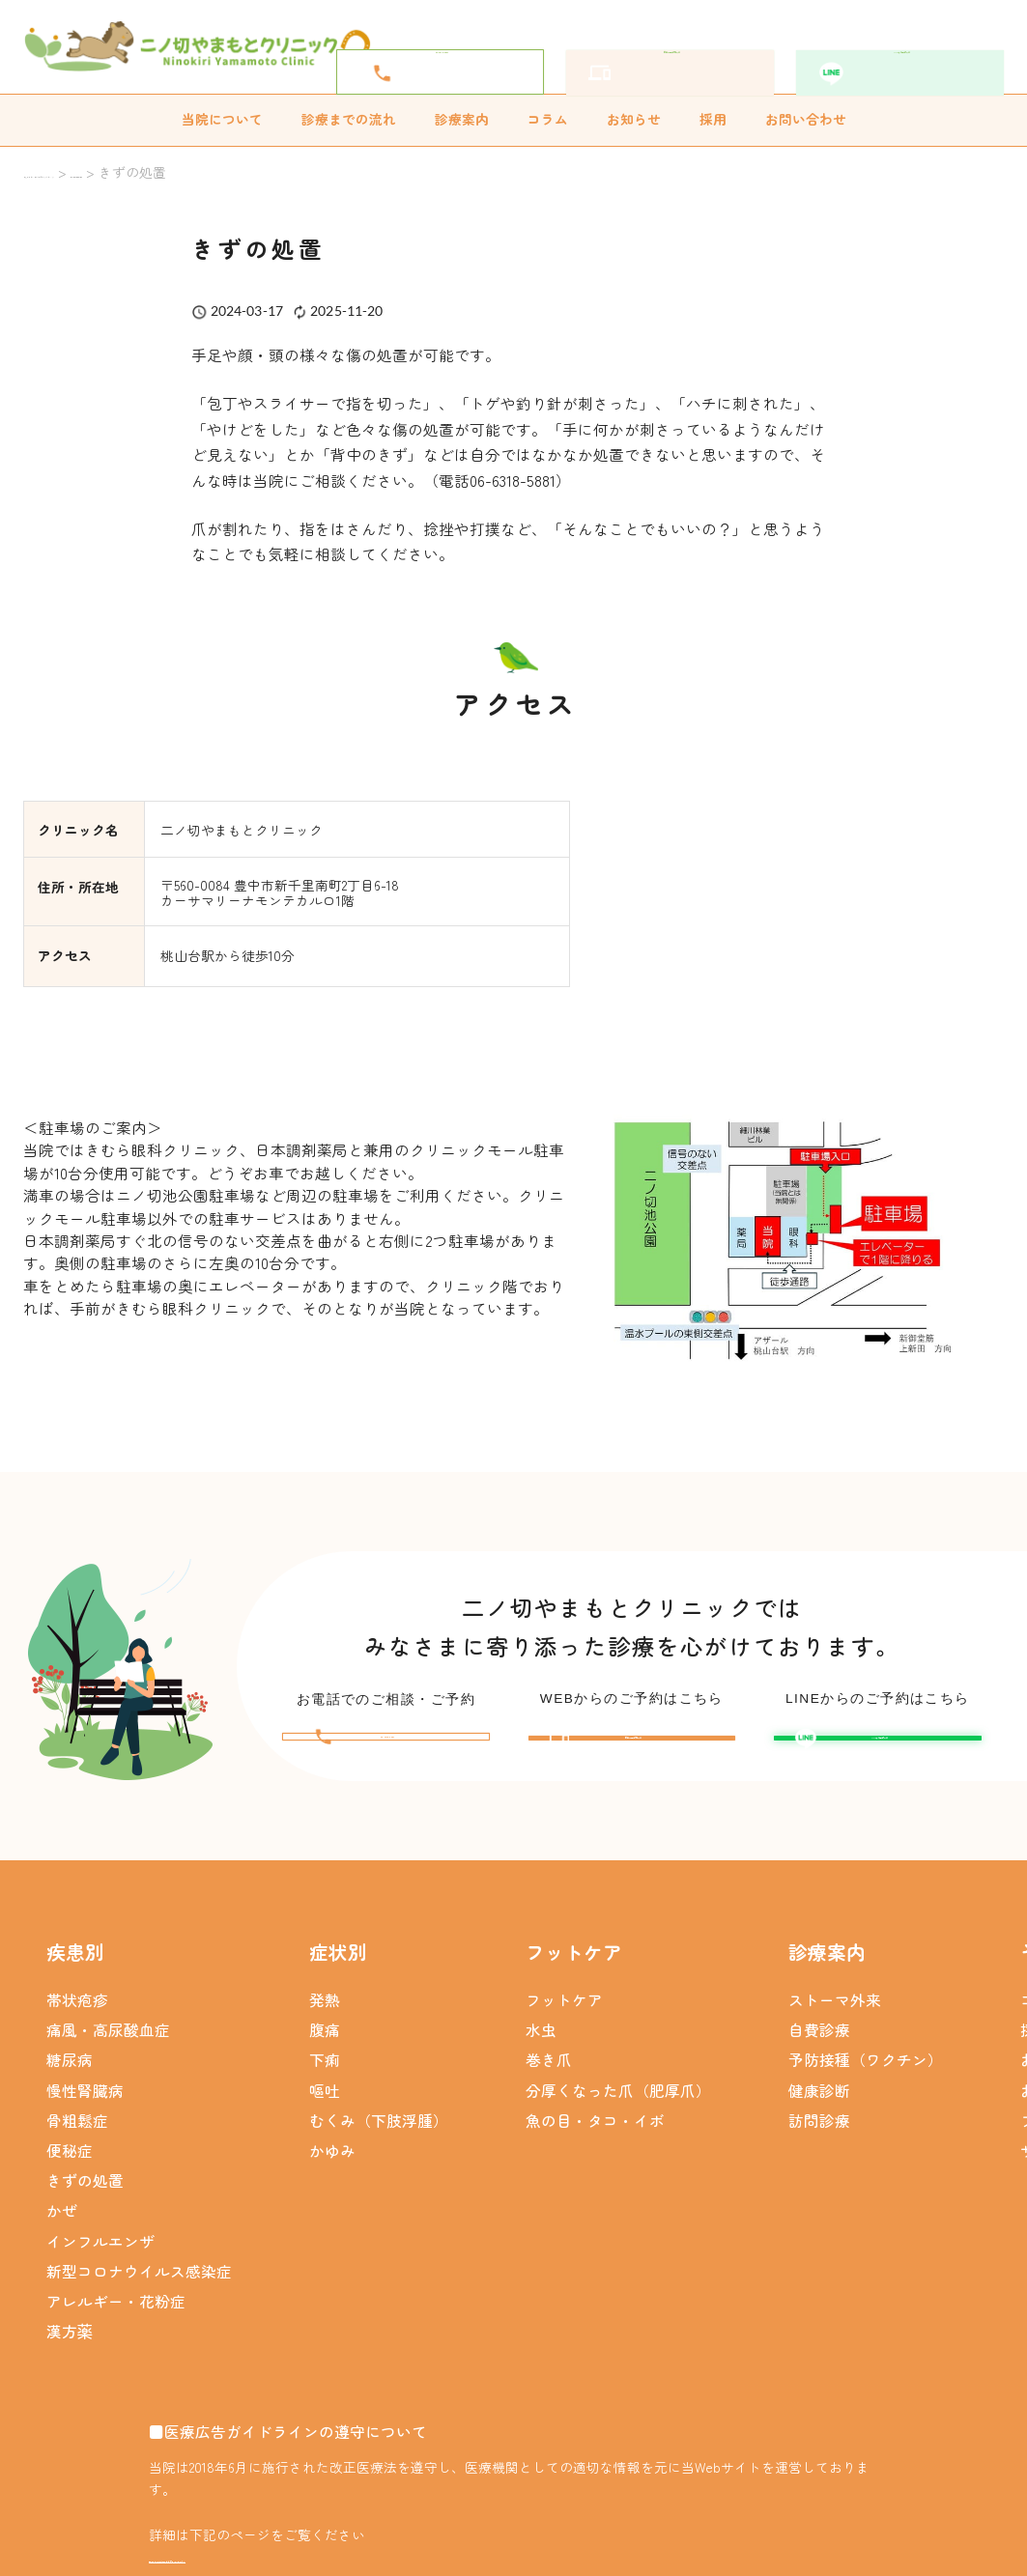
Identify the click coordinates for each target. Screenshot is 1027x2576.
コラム (548, 118)
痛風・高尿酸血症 (108, 2042)
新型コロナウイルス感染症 (139, 2284)
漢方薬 (69, 2344)
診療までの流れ (348, 118)
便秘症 (69, 2163)
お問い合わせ (805, 118)
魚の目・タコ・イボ (595, 2133)
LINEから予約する (916, 46)
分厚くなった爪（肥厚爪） (618, 2102)
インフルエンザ (100, 2254)
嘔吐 (324, 2102)
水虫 (541, 2042)
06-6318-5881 (459, 47)
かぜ (61, 2223)
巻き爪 (549, 2072)
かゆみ (332, 2163)
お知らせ (634, 118)
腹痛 (324, 2042)
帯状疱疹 (77, 2013)
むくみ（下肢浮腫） (378, 2133)
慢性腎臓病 (85, 2102)
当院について (222, 118)
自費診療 (819, 2042)
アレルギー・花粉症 (115, 2314)
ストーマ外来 (834, 2013)
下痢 (324, 2072)
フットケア (564, 2013)
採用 (713, 118)
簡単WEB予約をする (686, 46)
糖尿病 (69, 2072)
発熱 (324, 2013)
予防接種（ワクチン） (865, 2072)
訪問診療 (819, 2133)
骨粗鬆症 (77, 2133)
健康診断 (819, 2102)
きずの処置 (85, 2193)
